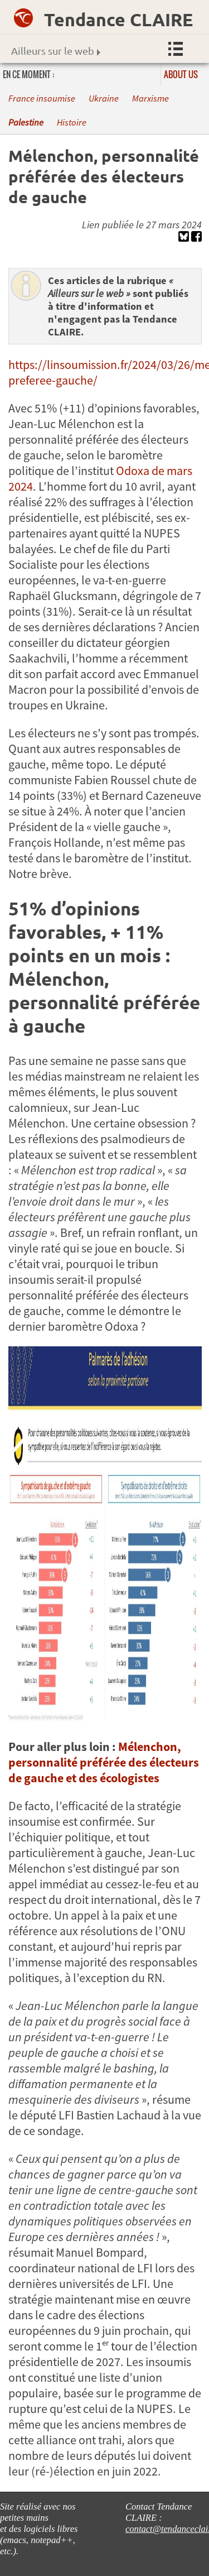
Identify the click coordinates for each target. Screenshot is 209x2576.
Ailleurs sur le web (55, 50)
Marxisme (150, 98)
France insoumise (41, 98)
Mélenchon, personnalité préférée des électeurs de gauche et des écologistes (103, 1762)
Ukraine (104, 98)
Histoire (71, 122)
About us (181, 74)
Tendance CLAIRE (118, 19)
